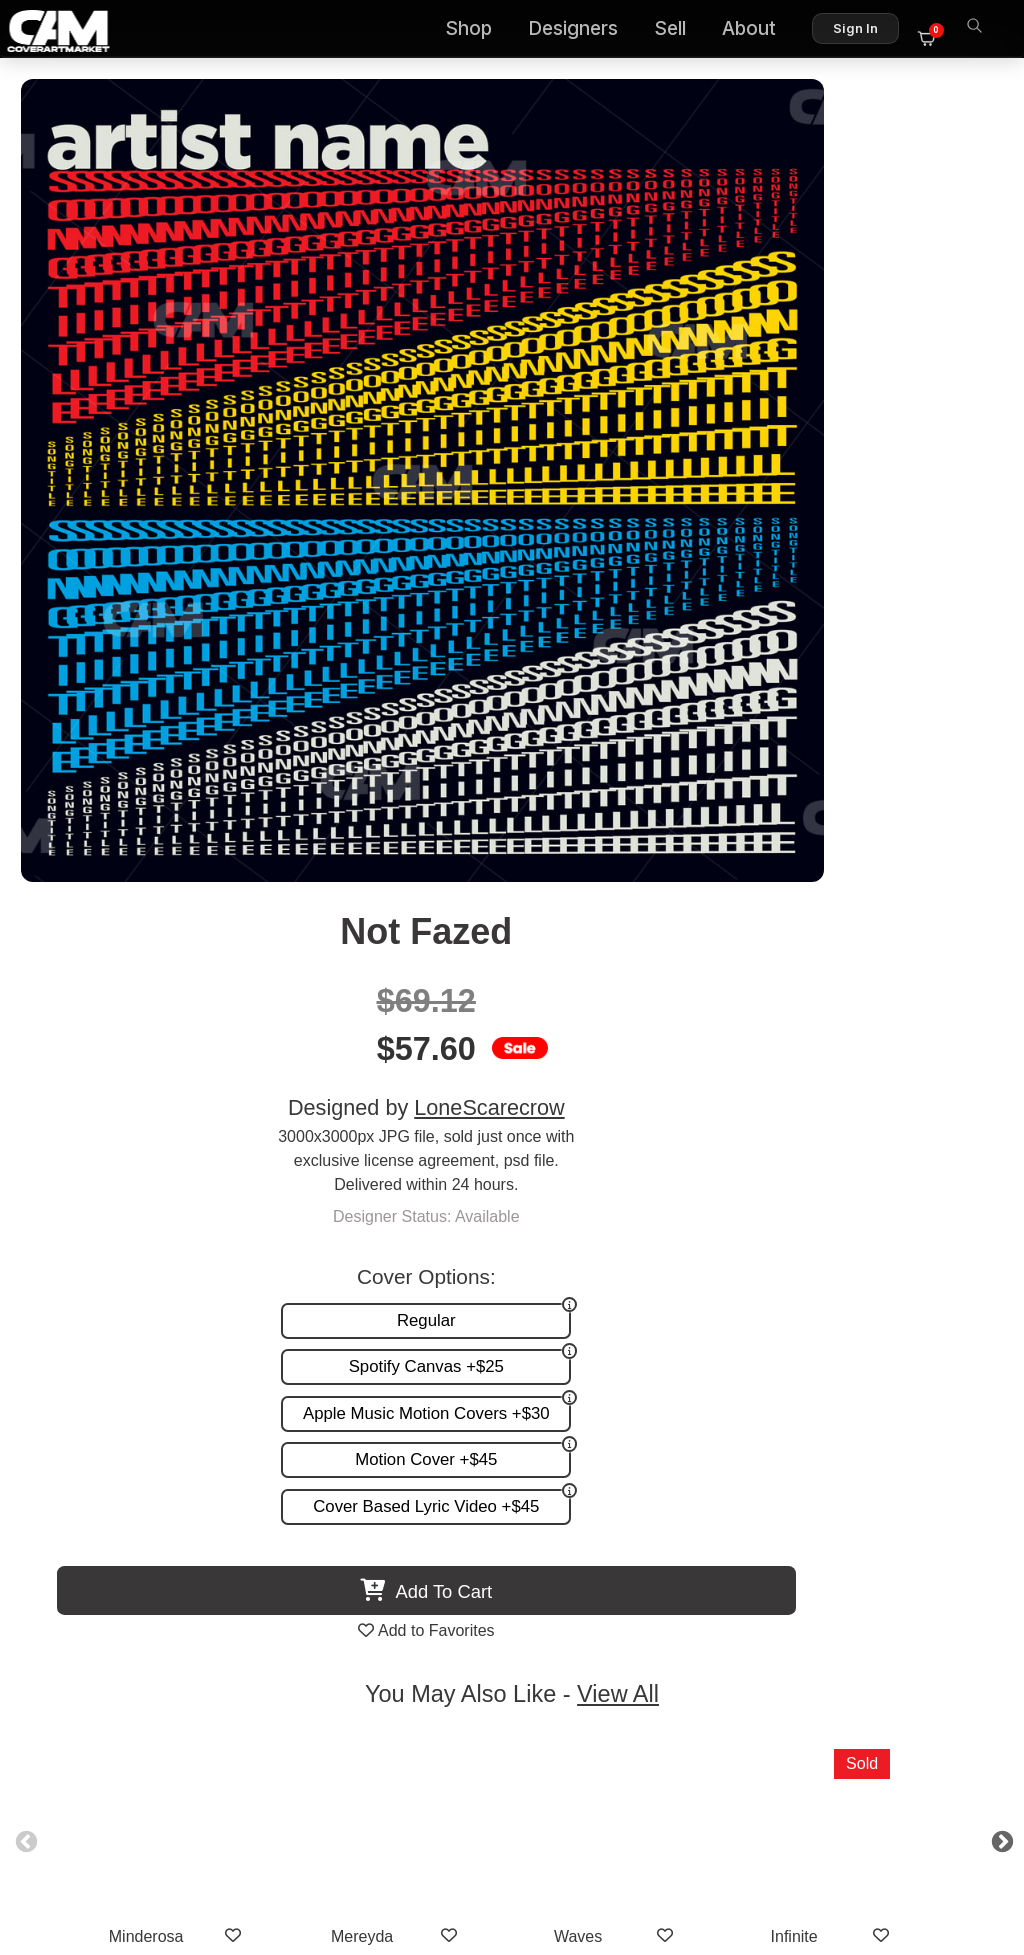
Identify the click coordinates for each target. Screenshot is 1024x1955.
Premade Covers (356, 1517)
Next (958, 997)
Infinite (835, 1094)
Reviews (697, 1559)
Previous (66, 997)
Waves (620, 1094)
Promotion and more (368, 1580)
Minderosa (188, 1094)
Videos (320, 1600)
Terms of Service (575, 1852)
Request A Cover (356, 1559)
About (760, 30)
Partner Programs (665, 1600)
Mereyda (404, 1094)
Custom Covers (351, 1538)
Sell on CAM (683, 1580)
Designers (584, 30)
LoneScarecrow (832, 292)
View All (627, 852)
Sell (681, 30)
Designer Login (442, 1852)
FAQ (712, 1538)
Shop (479, 30)
